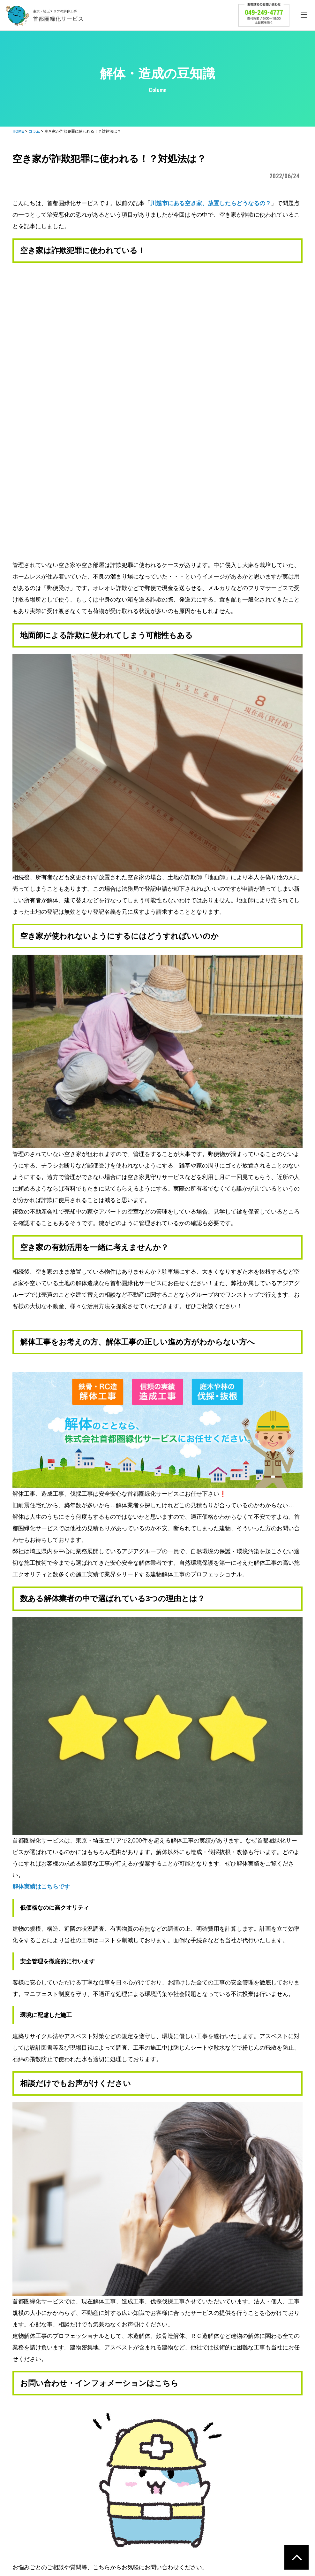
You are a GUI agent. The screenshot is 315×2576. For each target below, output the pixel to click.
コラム (23, 2469)
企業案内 (289, 2469)
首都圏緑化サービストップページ (55, 2358)
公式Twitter (163, 2369)
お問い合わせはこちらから (46, 2300)
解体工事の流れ (113, 2458)
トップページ (30, 2458)
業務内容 (289, 2479)
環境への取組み (198, 2458)
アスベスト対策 (202, 2469)
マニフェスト (200, 2490)
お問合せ (25, 2479)
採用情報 (289, 2490)
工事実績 (106, 2479)
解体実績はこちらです (41, 1608)
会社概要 (285, 2458)
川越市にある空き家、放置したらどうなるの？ (210, 203)
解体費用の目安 (113, 2469)
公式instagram (123, 2369)
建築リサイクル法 (205, 2479)
